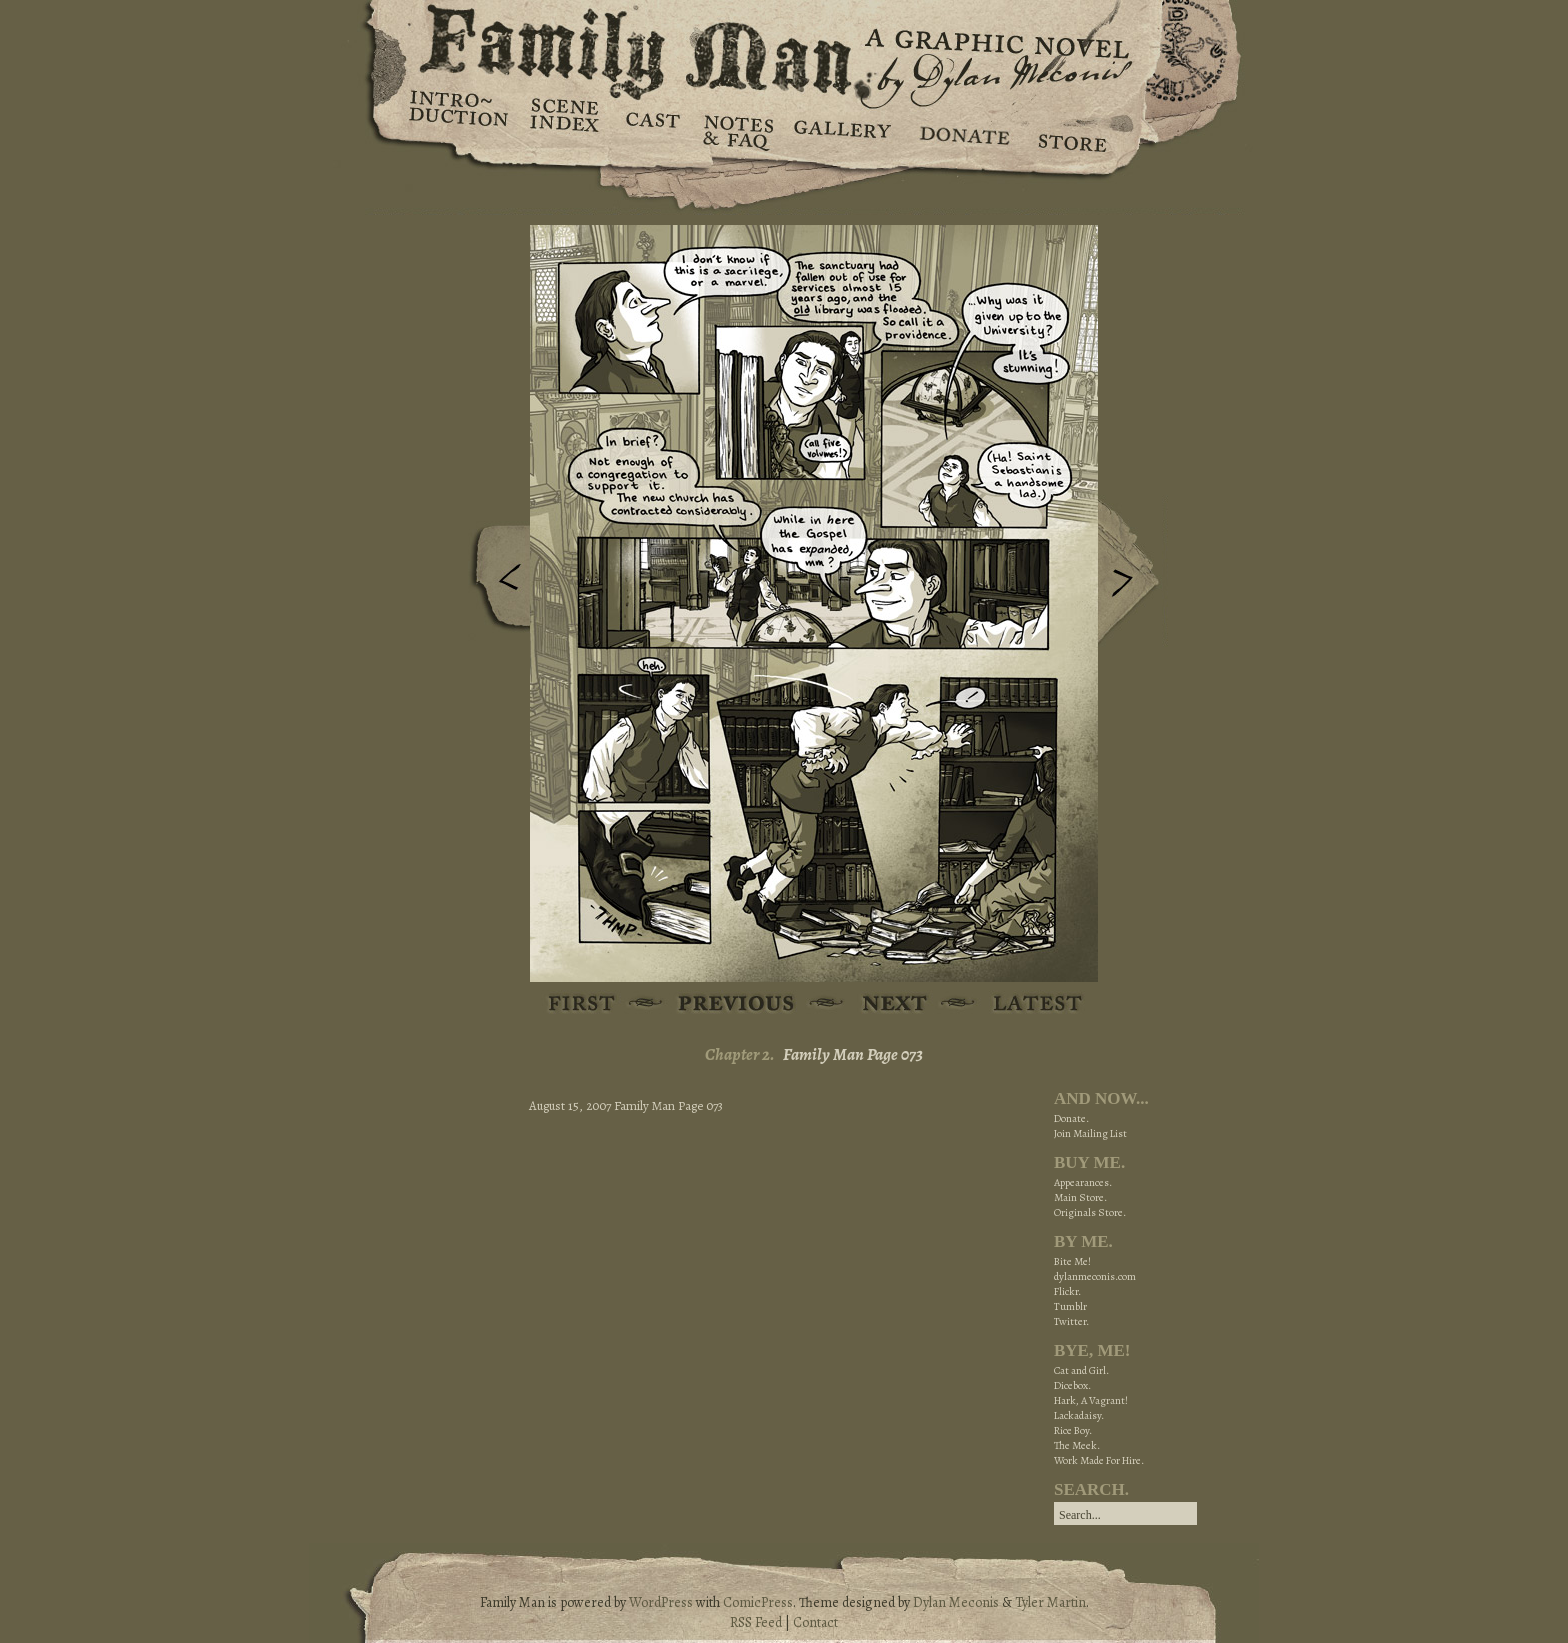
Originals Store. (1090, 1212)
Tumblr (1070, 1306)
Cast (651, 130)
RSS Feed (756, 1622)
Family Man (784, 47)
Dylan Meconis (956, 1602)
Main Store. (1080, 1197)
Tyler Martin (1050, 1602)
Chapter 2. (740, 1054)
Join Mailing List (1090, 1133)
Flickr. (1067, 1291)
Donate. (1071, 1118)
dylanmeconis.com (1095, 1276)
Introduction (459, 115)
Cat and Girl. (1081, 1370)
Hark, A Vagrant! (1091, 1400)
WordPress (661, 1602)
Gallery (841, 130)
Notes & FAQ (736, 130)
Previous (495, 583)
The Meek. (1077, 1445)
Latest (1026, 1004)
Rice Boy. (1073, 1430)
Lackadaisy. (1079, 1415)
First (582, 1004)
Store (1071, 130)
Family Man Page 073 (853, 1054)
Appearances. (1083, 1182)
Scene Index (566, 130)
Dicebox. (1072, 1385)
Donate (961, 130)
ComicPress (758, 1602)
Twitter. (1071, 1321)
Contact (815, 1622)
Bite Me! (1072, 1261)
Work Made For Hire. (1099, 1460)
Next (1133, 573)
